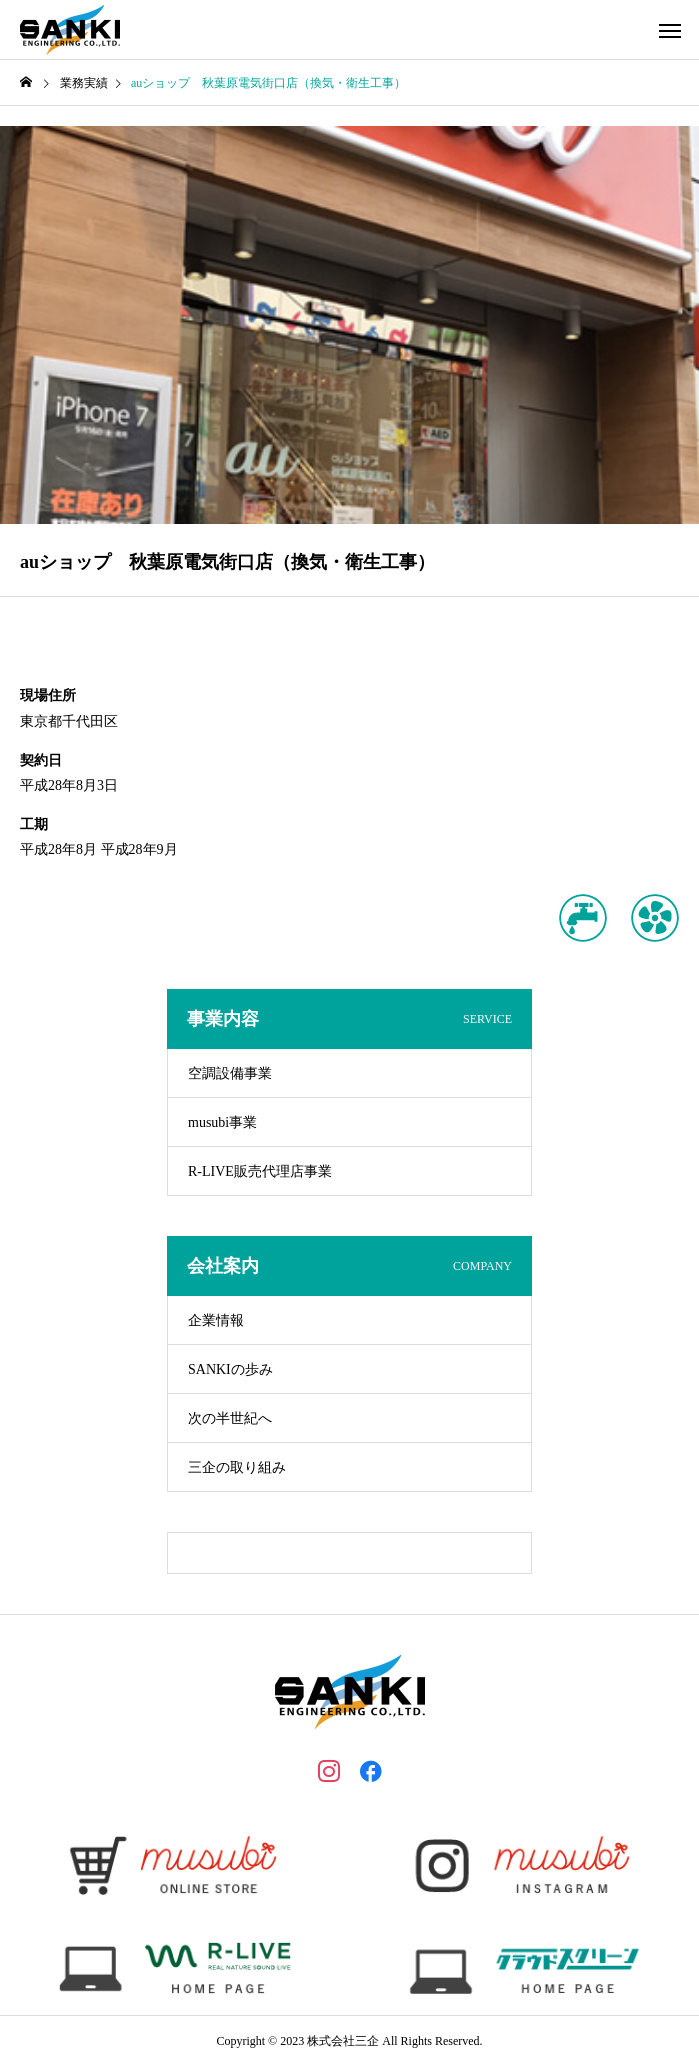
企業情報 (216, 1320)
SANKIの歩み (230, 1369)
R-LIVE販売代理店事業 (260, 1171)
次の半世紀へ (230, 1418)
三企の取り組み (237, 1467)
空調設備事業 (230, 1073)
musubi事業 (222, 1122)
